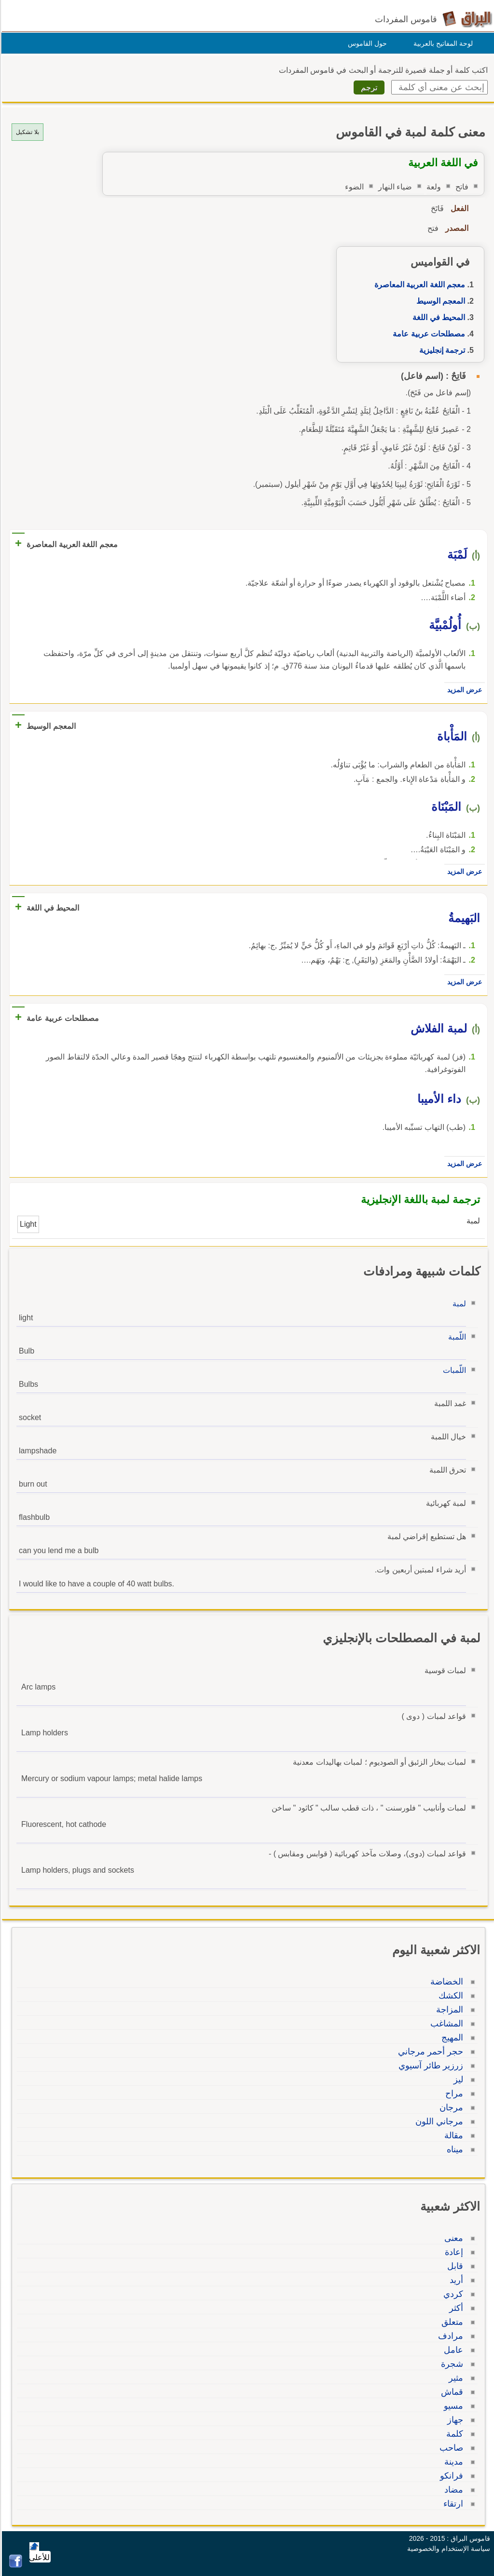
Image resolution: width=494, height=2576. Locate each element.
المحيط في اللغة (437, 317)
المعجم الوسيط (439, 301)
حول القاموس (365, 43)
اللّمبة (456, 1337)
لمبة (458, 1304)
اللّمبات (453, 1370)
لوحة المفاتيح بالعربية (441, 43)
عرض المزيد (463, 690)
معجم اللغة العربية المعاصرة (418, 285)
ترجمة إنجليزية (441, 350)
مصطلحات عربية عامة (427, 334)
